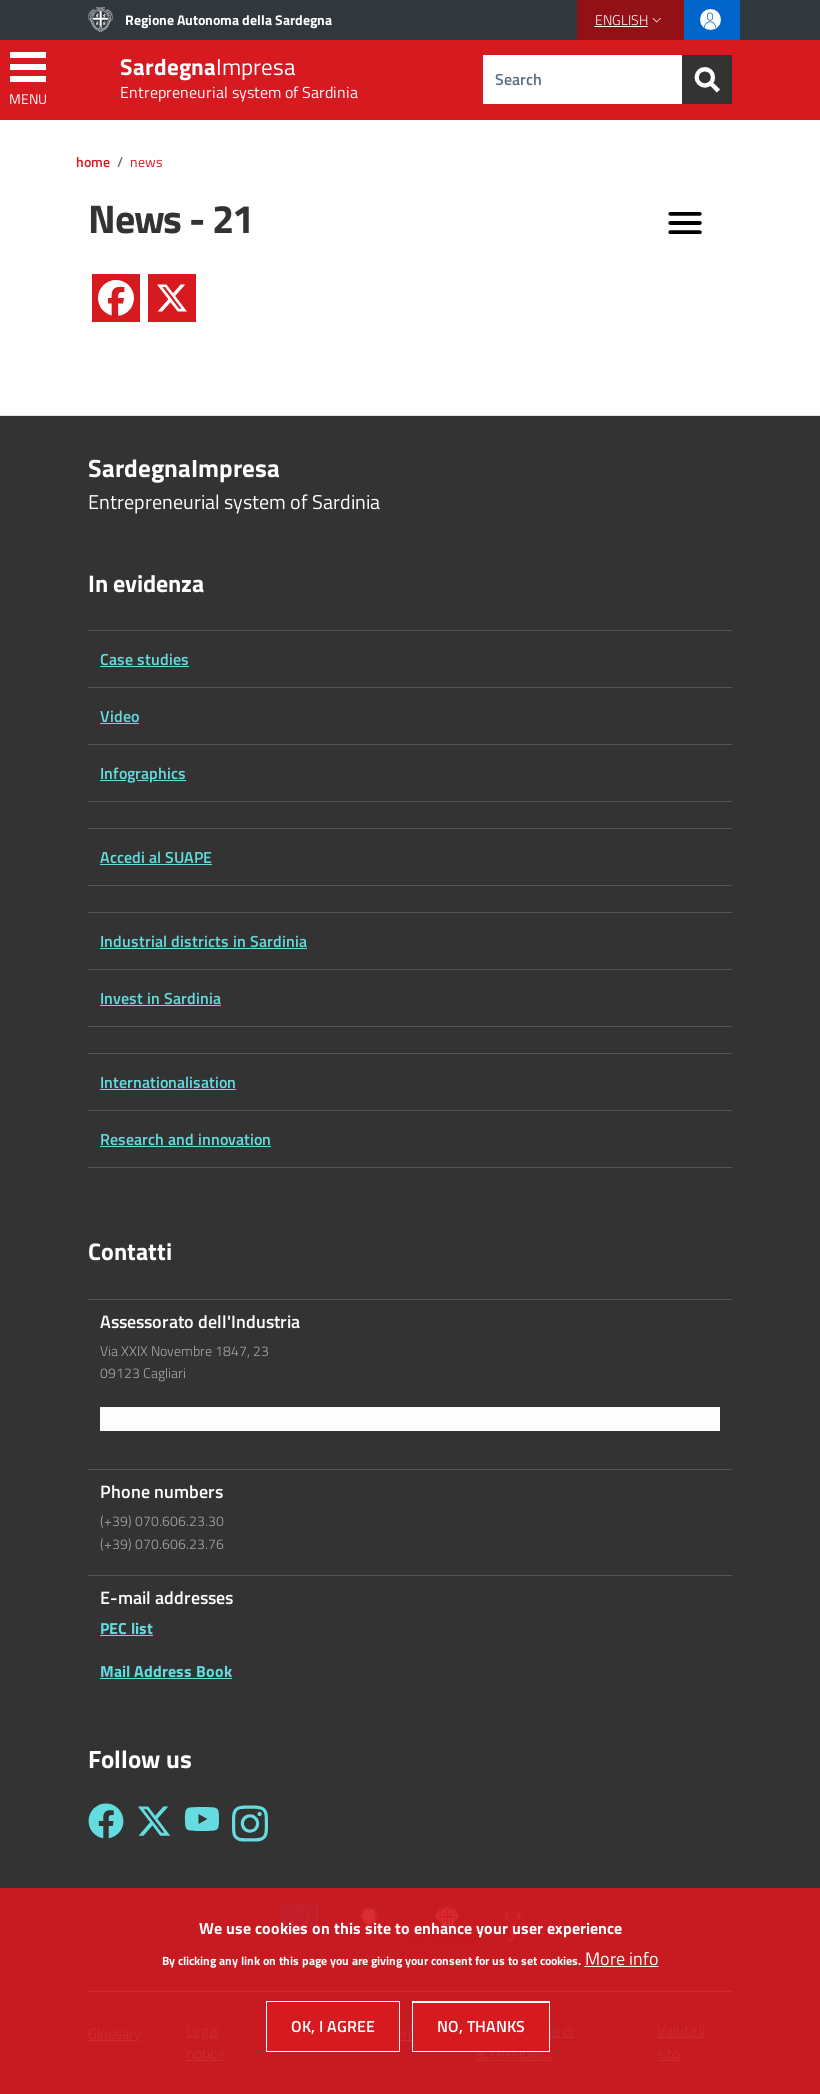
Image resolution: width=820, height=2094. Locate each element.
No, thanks (481, 2037)
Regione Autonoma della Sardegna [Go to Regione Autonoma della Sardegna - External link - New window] (228, 19)
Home (93, 162)
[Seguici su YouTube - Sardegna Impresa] (202, 1823)
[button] (630, 20)
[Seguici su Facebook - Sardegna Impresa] (106, 1823)
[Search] (707, 79)
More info (622, 1969)
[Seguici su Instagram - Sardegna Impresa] (250, 1823)
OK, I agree (333, 2037)
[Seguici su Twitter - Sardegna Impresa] (154, 1823)
